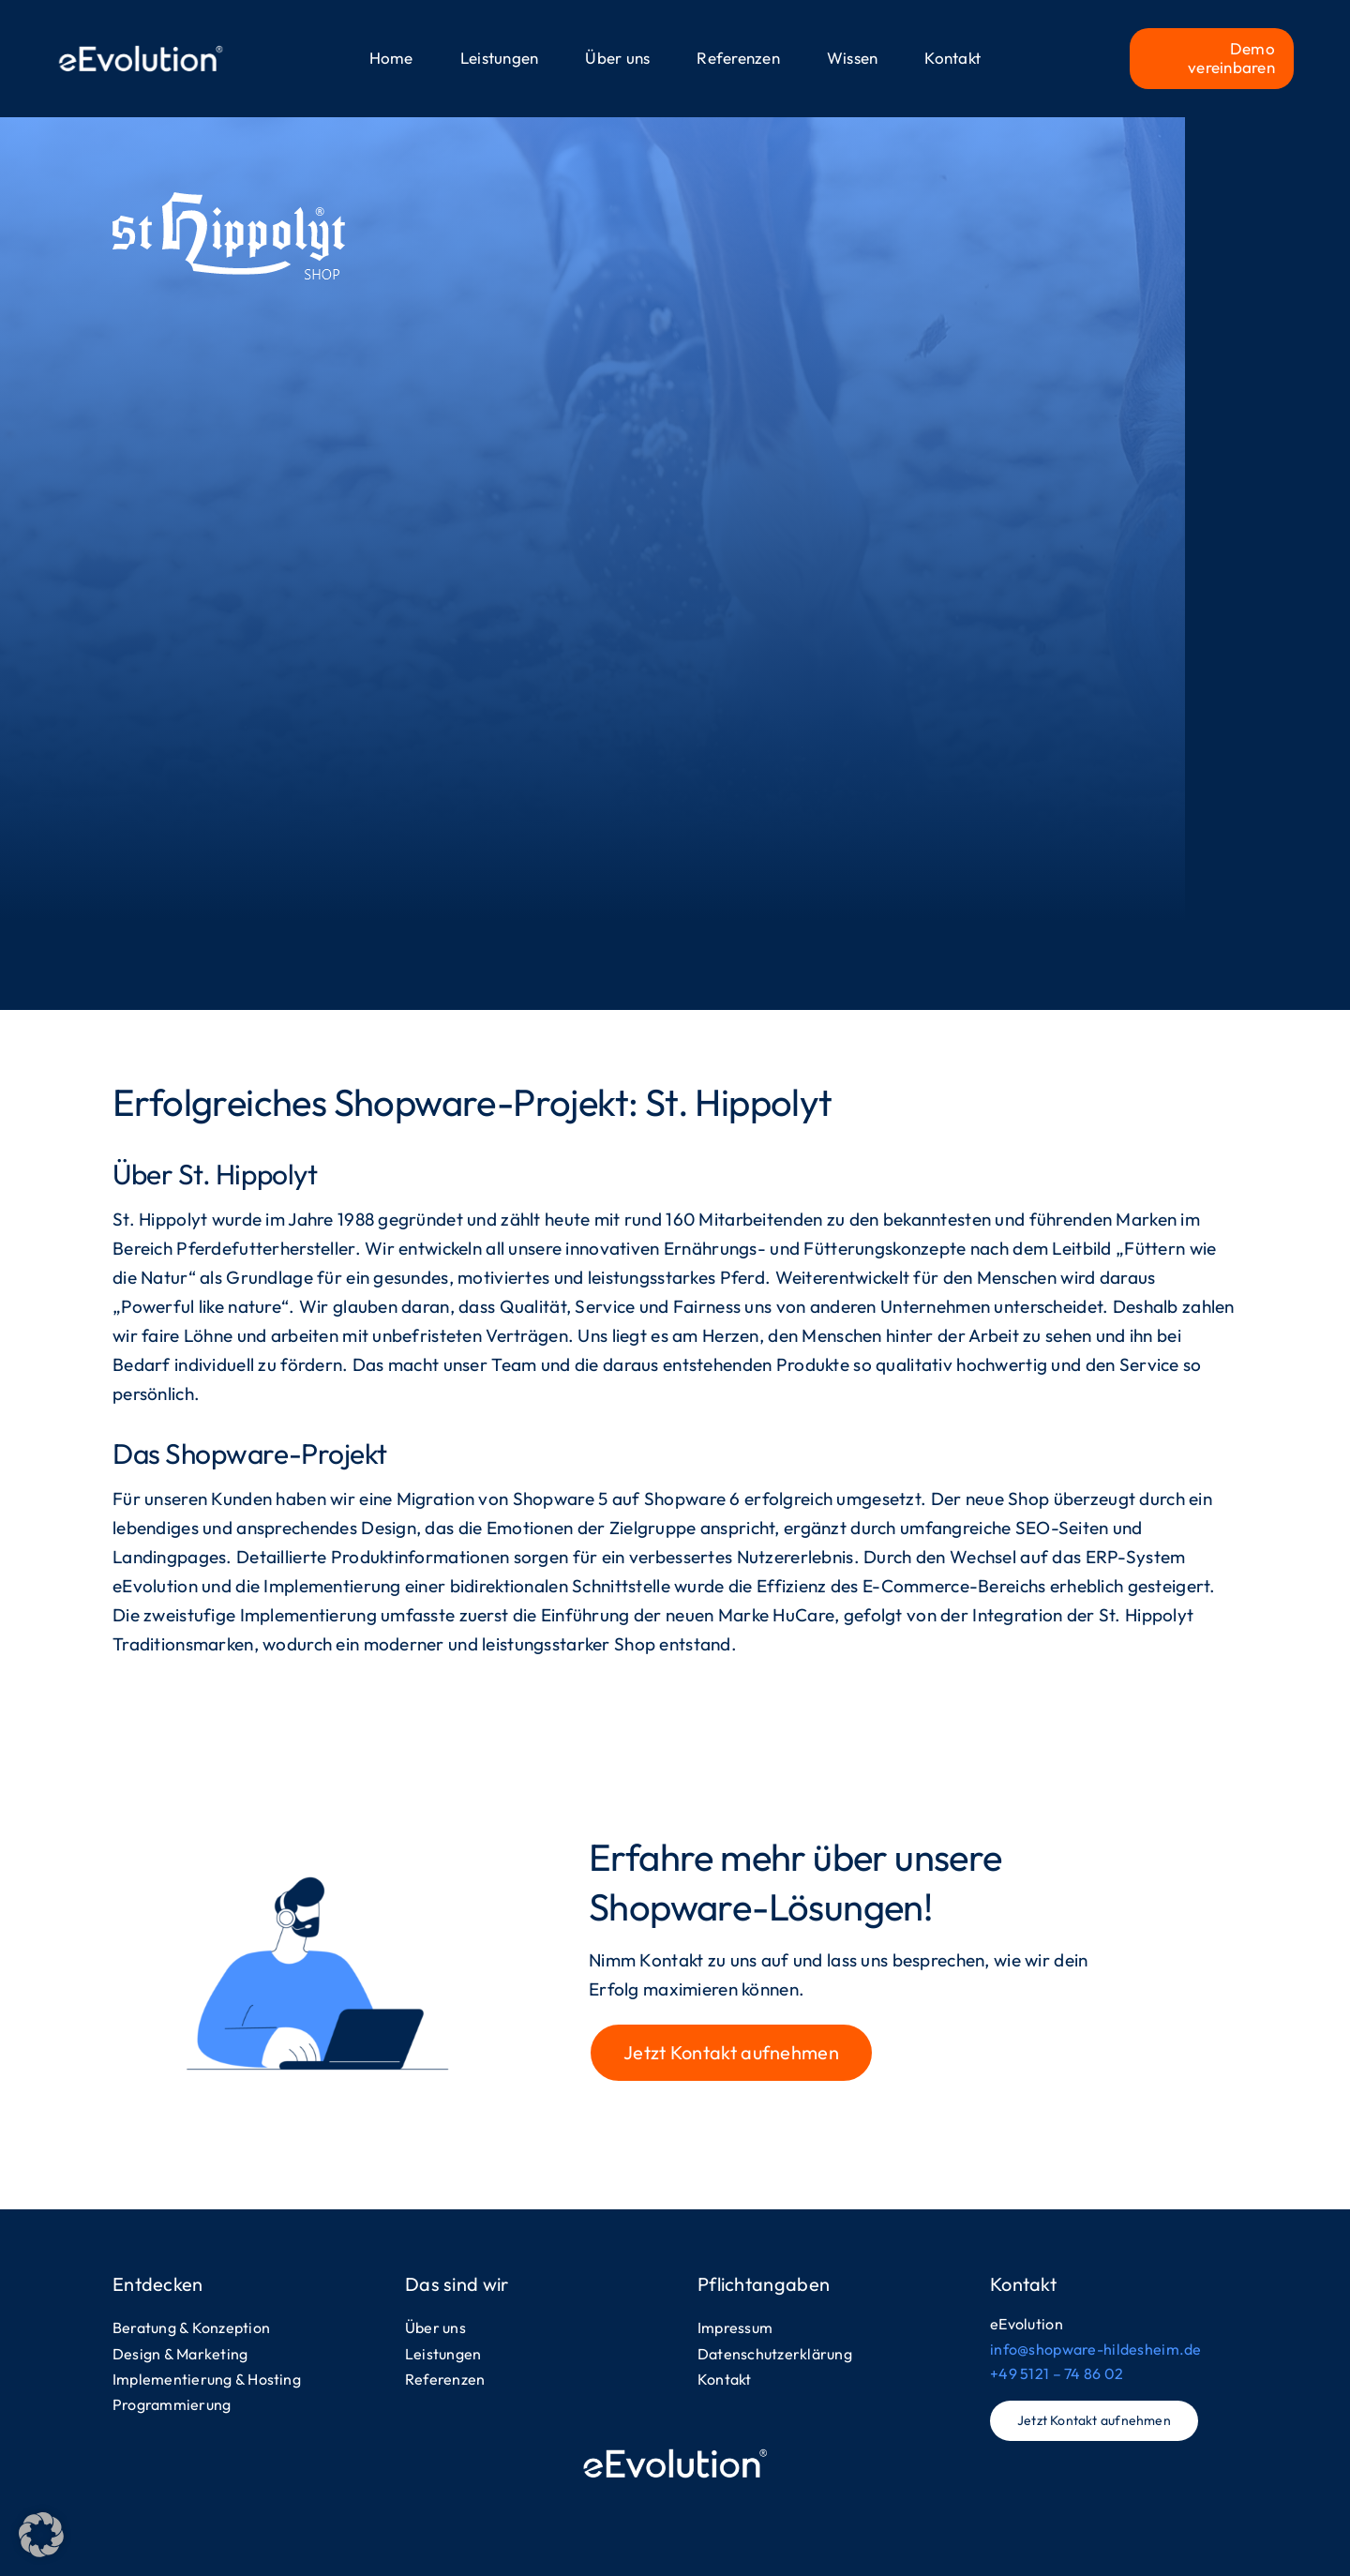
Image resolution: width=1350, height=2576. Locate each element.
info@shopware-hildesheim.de (1096, 2349)
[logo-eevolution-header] (140, 47)
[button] (41, 2534)
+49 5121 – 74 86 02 (1056, 2373)
